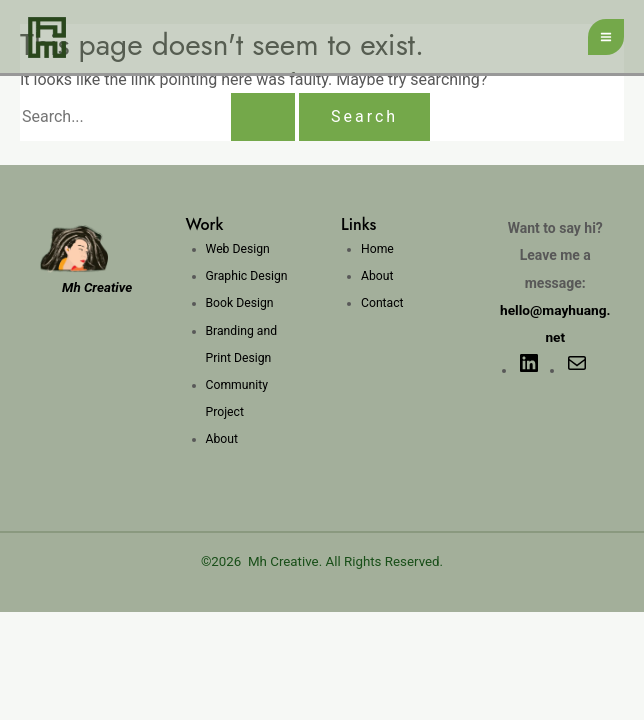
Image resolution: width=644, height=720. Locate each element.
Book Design (239, 303)
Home (377, 249)
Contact (382, 303)
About (222, 439)
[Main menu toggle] (606, 37)
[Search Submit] (263, 117)
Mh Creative (283, 561)
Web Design (237, 249)
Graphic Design (246, 276)
